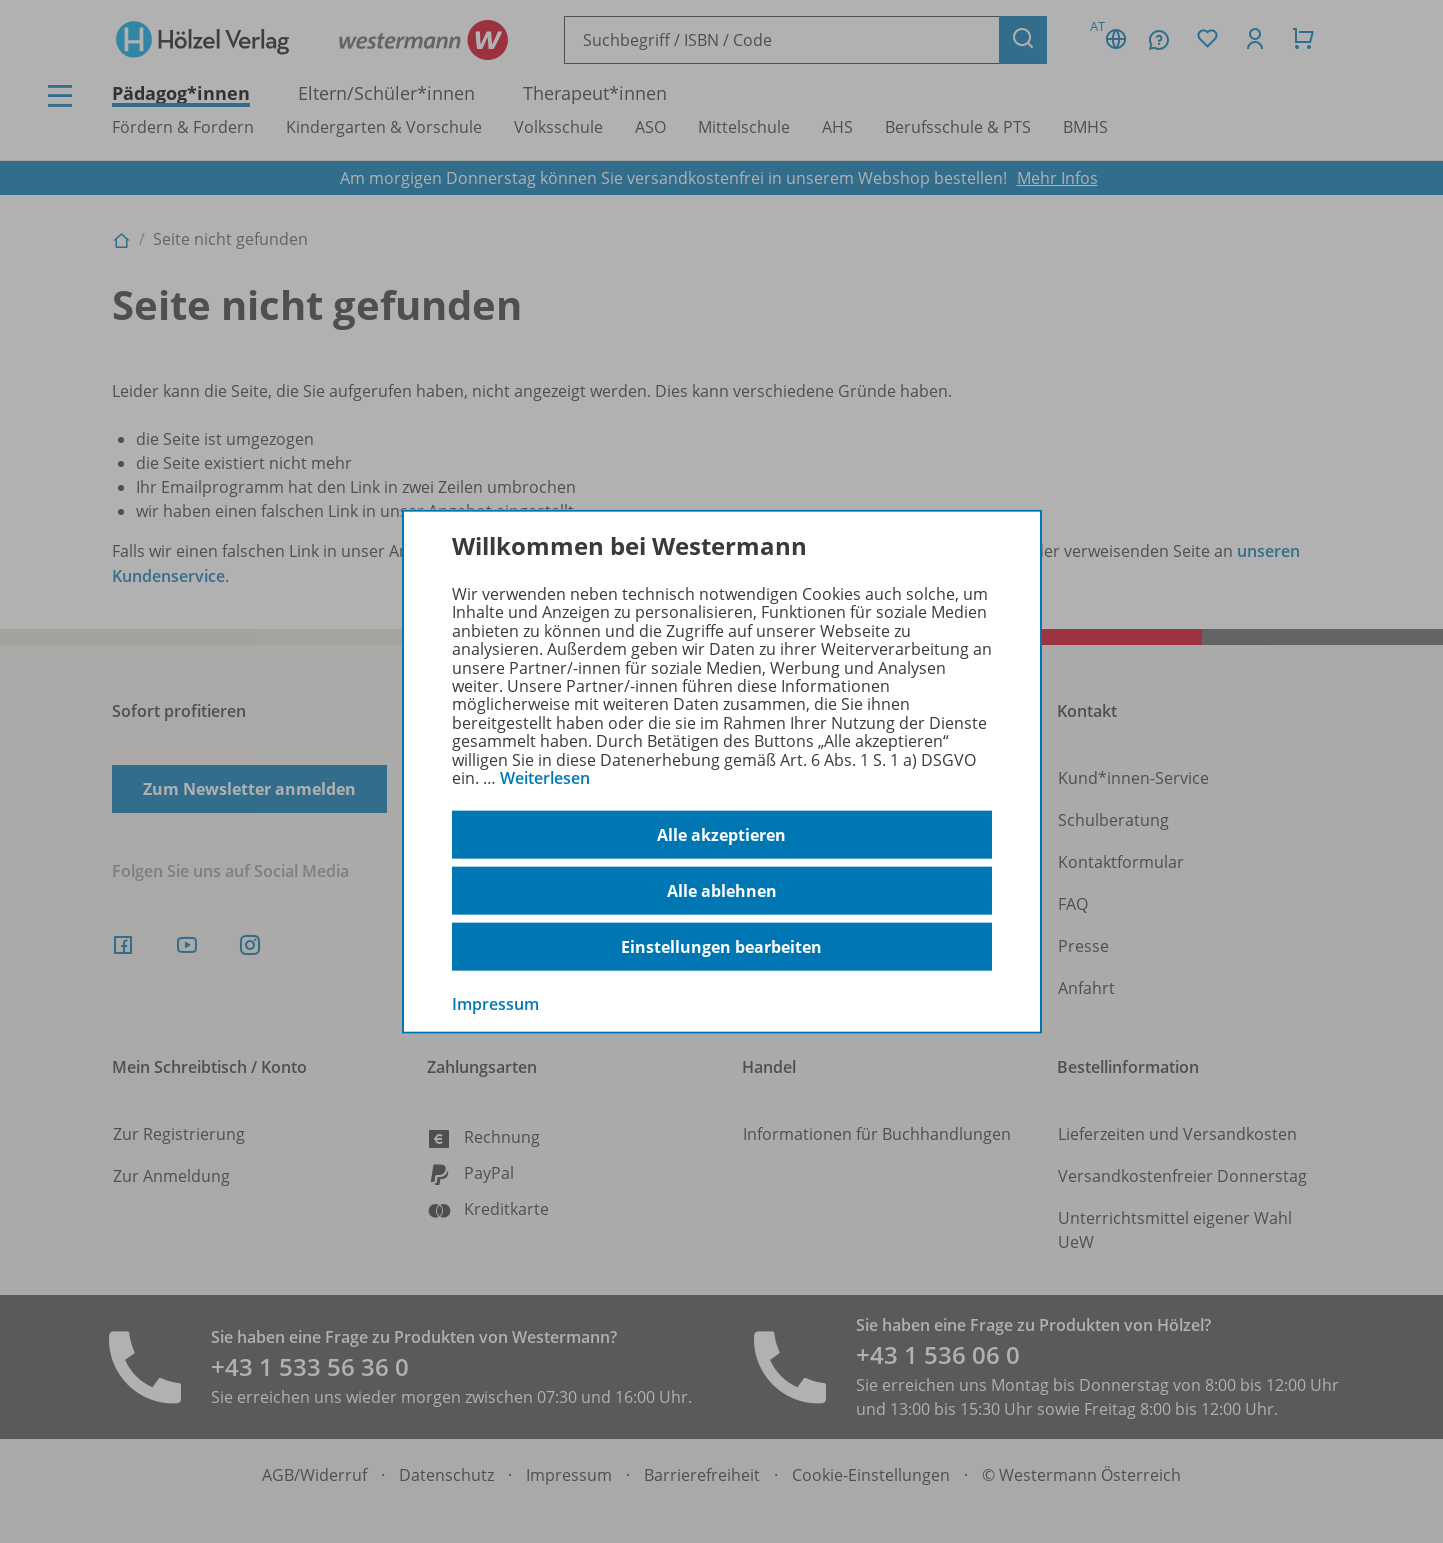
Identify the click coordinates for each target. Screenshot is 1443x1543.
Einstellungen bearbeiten (721, 947)
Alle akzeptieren (721, 835)
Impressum (495, 1004)
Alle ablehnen (722, 891)
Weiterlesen (545, 778)
